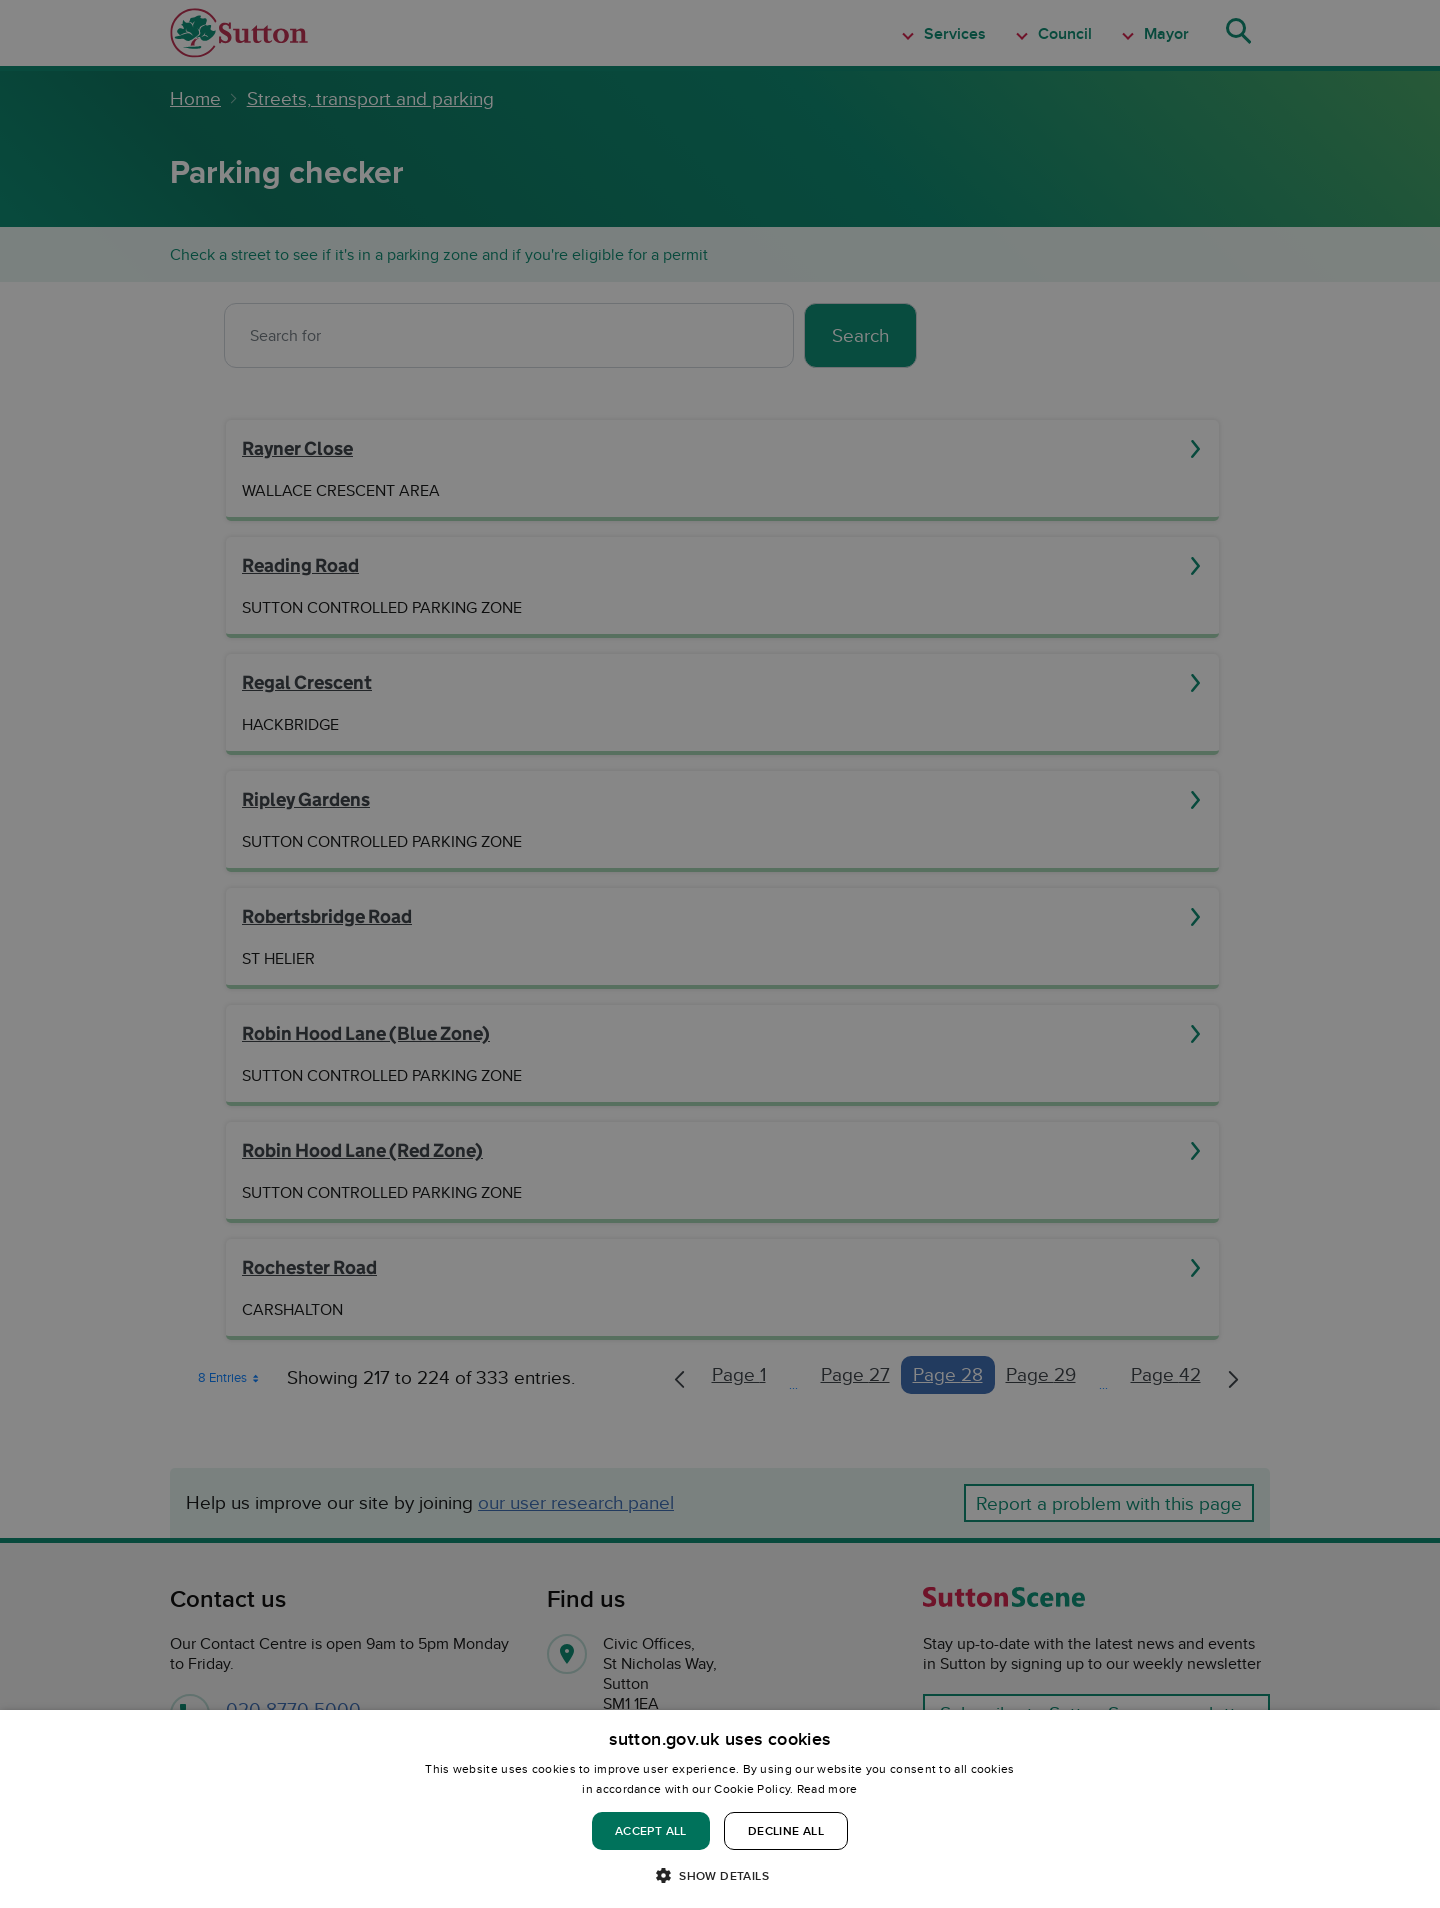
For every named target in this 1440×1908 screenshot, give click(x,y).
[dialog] (720, 1809)
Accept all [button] (651, 1830)
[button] (720, 1874)
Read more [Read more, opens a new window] (827, 1788)
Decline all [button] (786, 1830)
